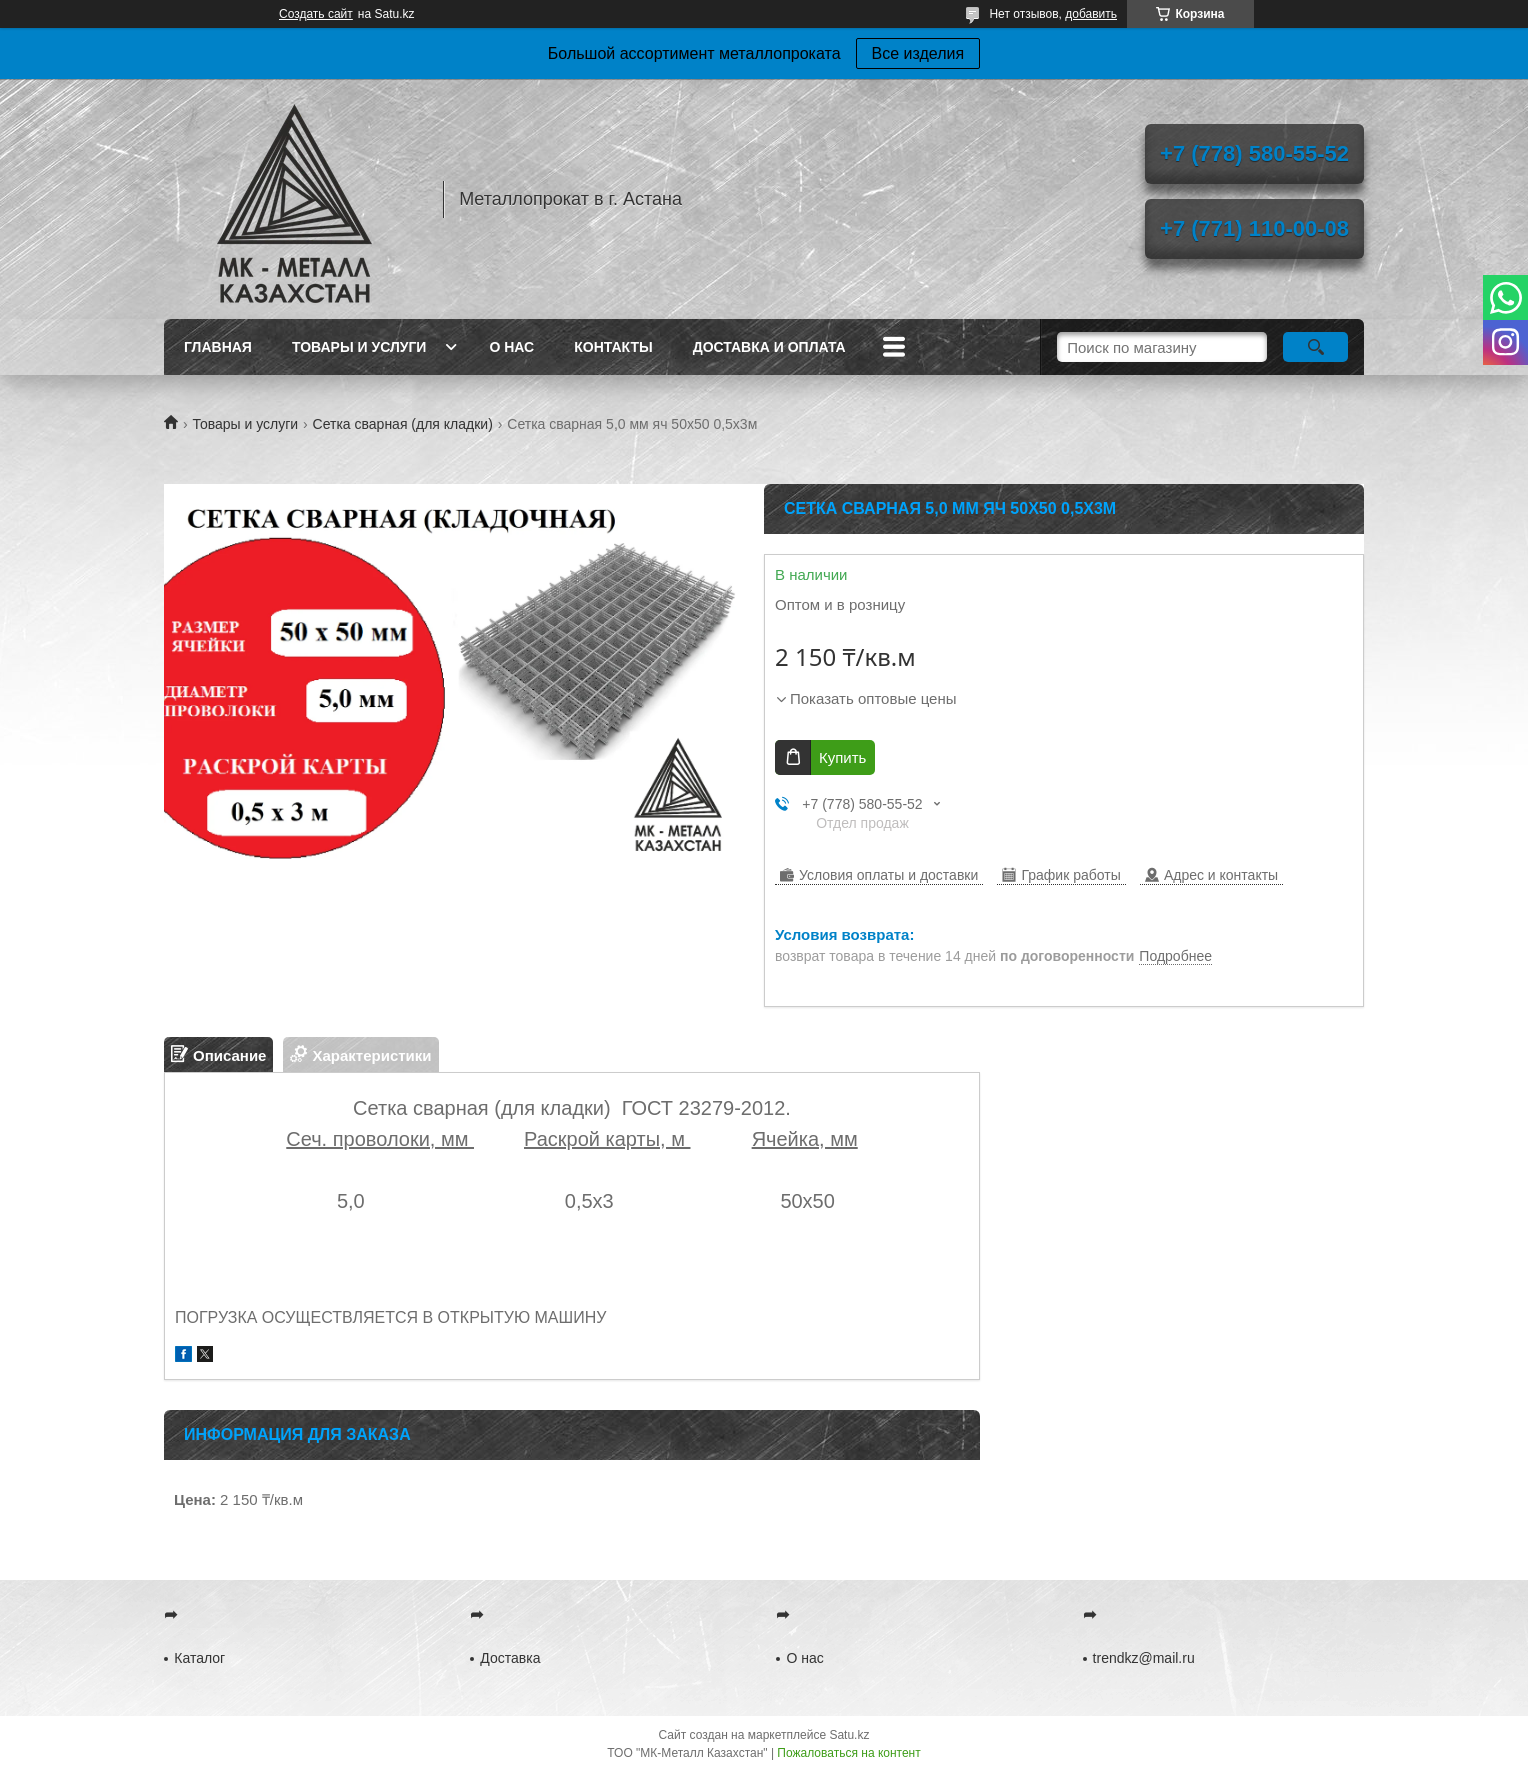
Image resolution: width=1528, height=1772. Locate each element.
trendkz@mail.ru (1144, 1658)
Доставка (510, 1658)
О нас (511, 347)
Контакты (613, 347)
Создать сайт (316, 14)
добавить (1091, 14)
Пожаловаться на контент (848, 1753)
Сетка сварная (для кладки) (403, 424)
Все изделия (918, 53)
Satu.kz (849, 1735)
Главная (218, 347)
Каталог (199, 1658)
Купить (842, 757)
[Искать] (1315, 347)
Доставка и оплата (769, 347)
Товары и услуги (359, 347)
